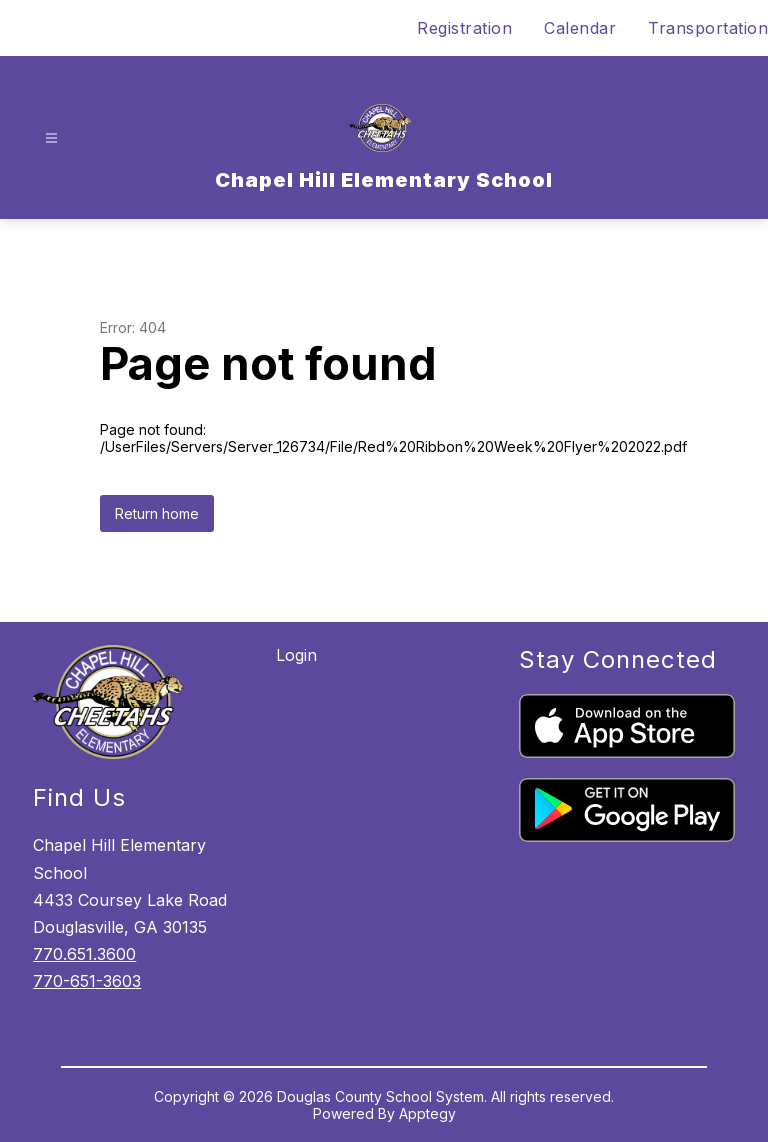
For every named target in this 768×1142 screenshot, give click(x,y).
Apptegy (427, 1113)
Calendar (580, 28)
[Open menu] (51, 138)
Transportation (708, 28)
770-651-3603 (87, 981)
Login (296, 655)
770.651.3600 (84, 954)
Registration (464, 28)
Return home (157, 513)
